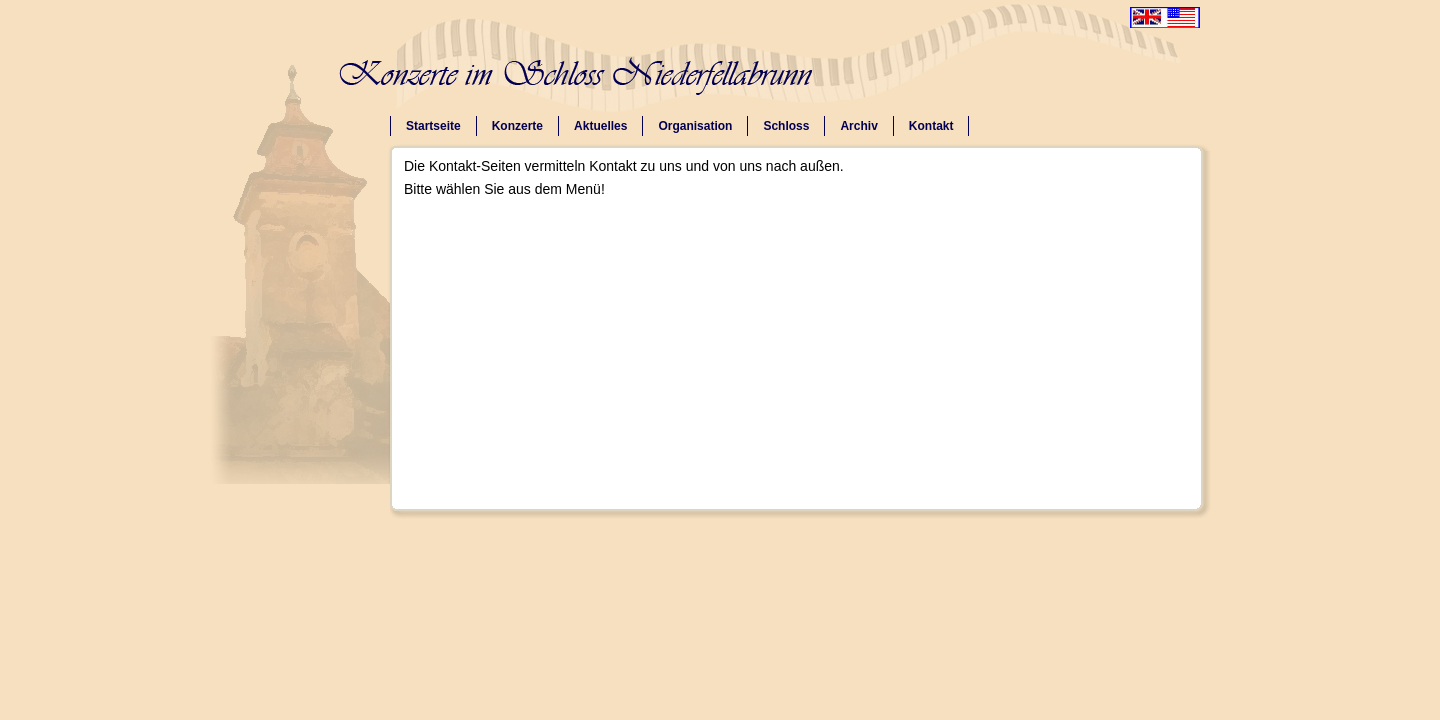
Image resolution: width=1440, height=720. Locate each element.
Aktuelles (600, 126)
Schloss (786, 126)
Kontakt (931, 126)
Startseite (433, 126)
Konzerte (517, 126)
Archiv (858, 126)
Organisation (695, 126)
